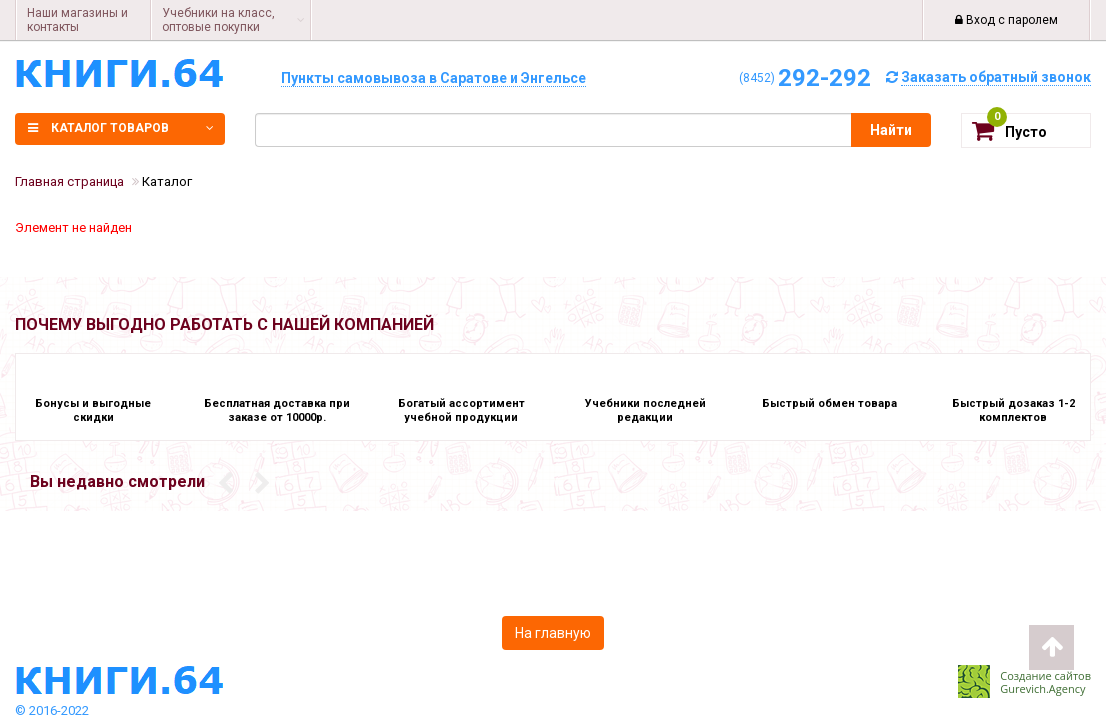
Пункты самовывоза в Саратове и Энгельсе (433, 78)
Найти (891, 130)
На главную (553, 633)
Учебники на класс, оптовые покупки (218, 20)
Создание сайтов (1045, 675)
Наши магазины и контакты (77, 20)
